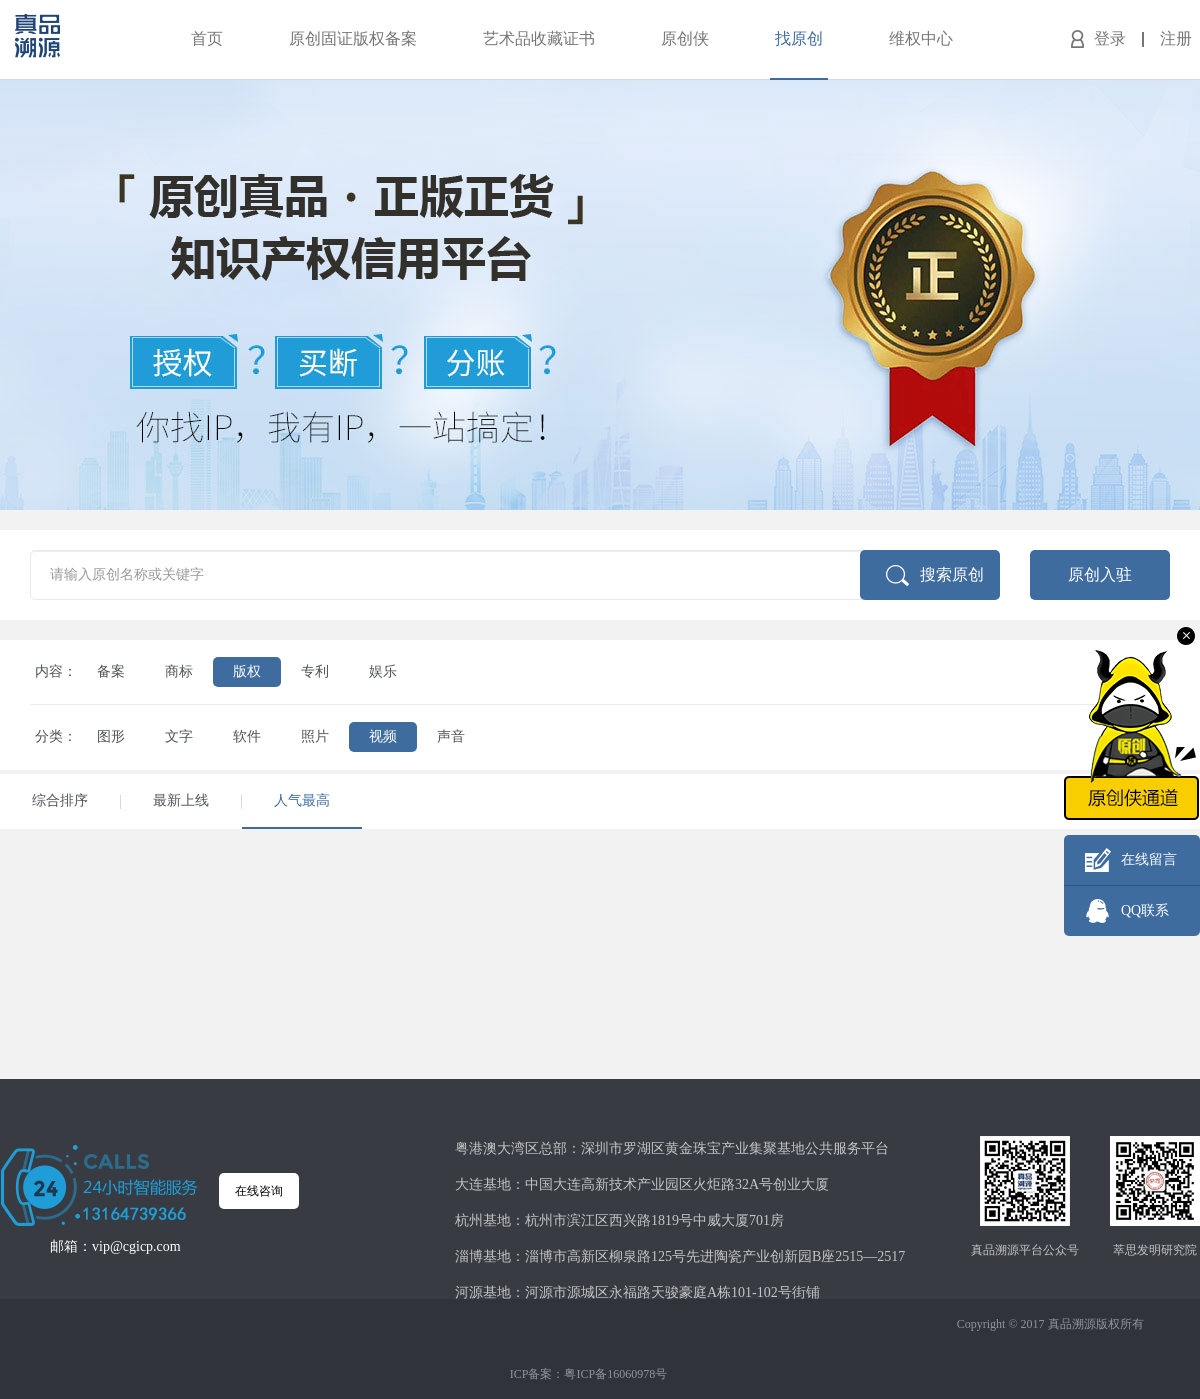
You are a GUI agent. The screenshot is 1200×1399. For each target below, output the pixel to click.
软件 (247, 736)
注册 (1176, 38)
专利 (315, 671)
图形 (111, 736)
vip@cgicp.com (136, 1246)
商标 (179, 671)
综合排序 (60, 800)
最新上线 (181, 800)
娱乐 (383, 671)
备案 (111, 671)
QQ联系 (1145, 910)
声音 (451, 736)
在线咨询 (259, 1191)
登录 (1110, 38)
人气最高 (302, 800)
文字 (179, 736)
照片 (315, 736)
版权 (247, 671)
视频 (383, 736)
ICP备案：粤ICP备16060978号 (588, 1374)
